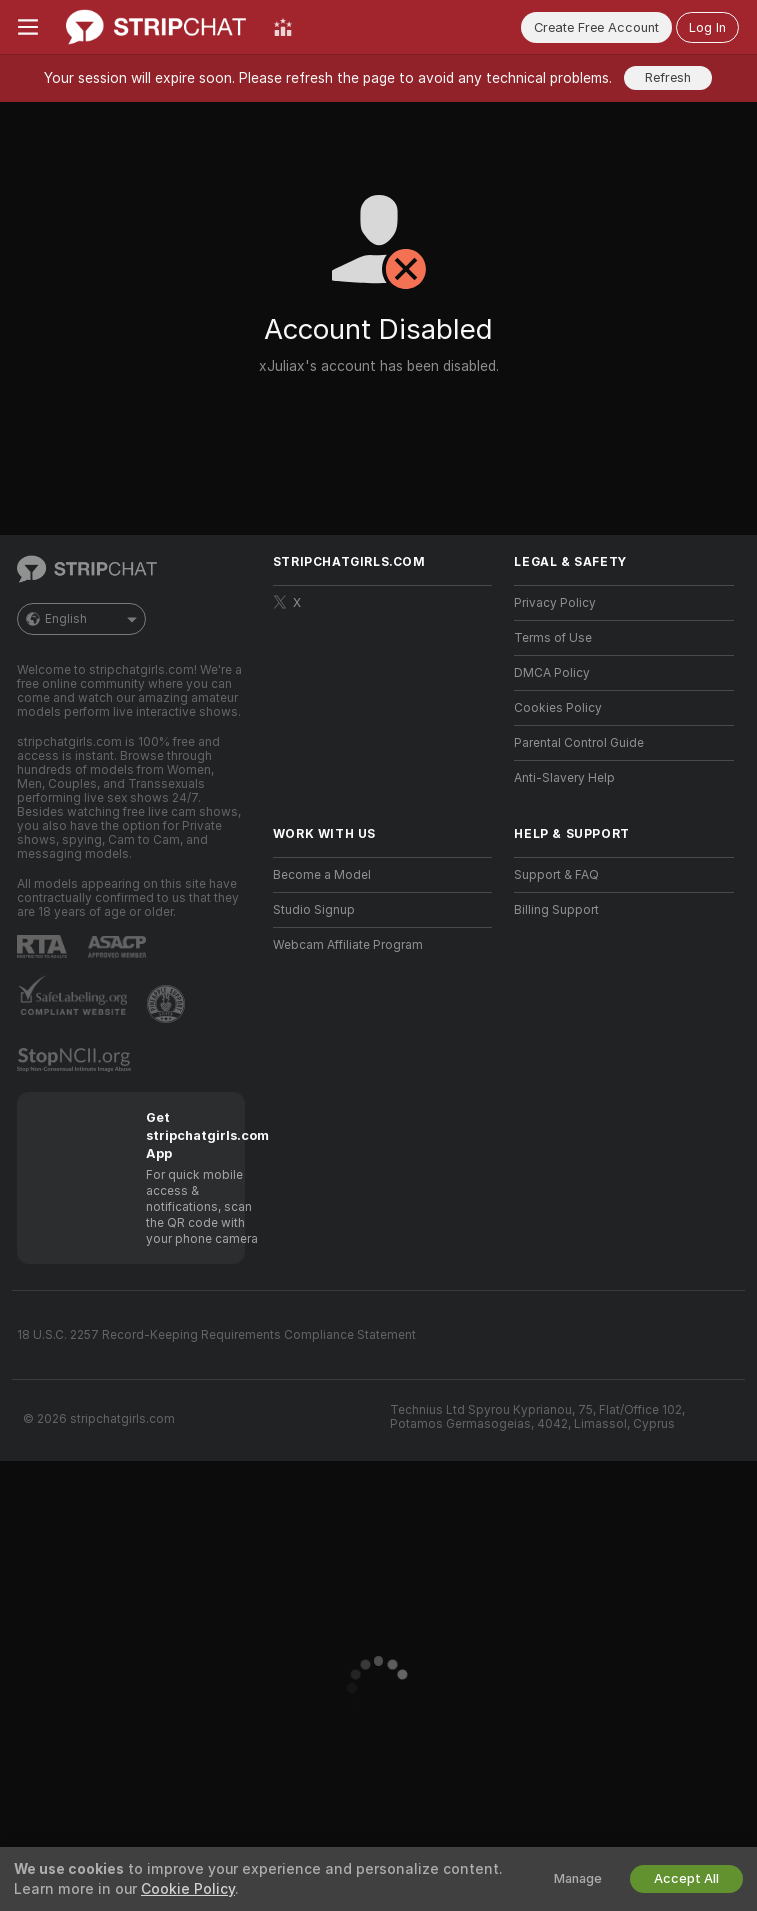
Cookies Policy (558, 708)
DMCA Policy (552, 673)
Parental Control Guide (579, 743)
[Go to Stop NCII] (76, 1060)
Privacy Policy (555, 603)
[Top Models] (283, 27)
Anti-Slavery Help (564, 778)
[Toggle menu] (28, 27)
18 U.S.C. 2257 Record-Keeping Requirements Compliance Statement (216, 1335)
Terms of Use (553, 638)
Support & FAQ (556, 875)
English (81, 619)
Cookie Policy (188, 1889)
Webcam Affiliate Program (348, 945)
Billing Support (556, 910)
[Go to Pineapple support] (168, 1004)
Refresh (668, 77)
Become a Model (322, 875)
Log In (707, 27)
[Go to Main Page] (156, 27)
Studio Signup (314, 910)
